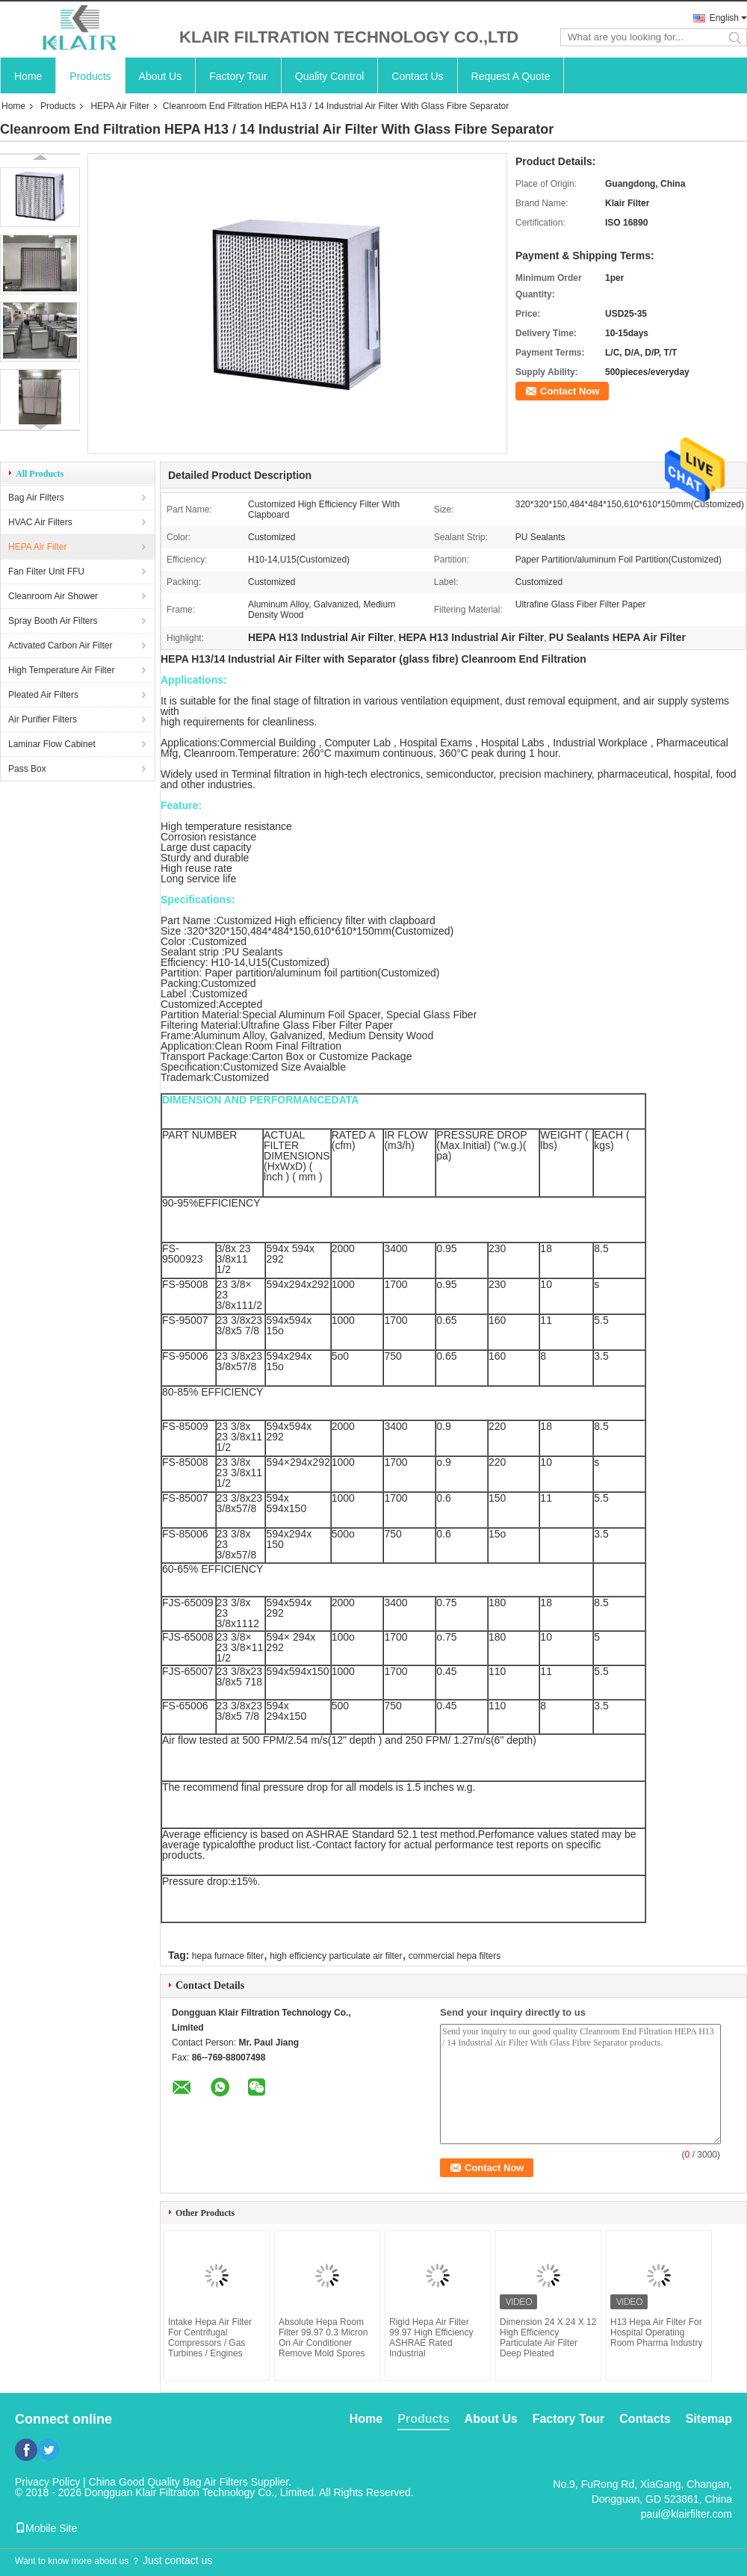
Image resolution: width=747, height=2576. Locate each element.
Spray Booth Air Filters (52, 621)
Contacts (644, 2418)
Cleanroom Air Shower (53, 596)
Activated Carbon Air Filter (60, 645)
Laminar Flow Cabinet (52, 744)
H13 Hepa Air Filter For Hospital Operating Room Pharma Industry (656, 2332)
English (724, 18)
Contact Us (417, 76)
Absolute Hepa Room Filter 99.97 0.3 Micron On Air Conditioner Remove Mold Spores (323, 2338)
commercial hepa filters (454, 1956)
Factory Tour (238, 76)
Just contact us (177, 2560)
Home (28, 76)
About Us (160, 76)
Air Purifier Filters (42, 719)
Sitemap (709, 2418)
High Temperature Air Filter (61, 670)
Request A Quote (511, 76)
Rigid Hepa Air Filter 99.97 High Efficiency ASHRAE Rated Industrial (431, 2338)
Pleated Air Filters (43, 695)
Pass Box (27, 769)
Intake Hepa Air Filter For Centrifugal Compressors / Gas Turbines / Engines (210, 2338)
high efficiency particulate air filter (336, 1956)
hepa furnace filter (228, 1956)
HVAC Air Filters (40, 522)
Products (90, 76)
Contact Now (569, 391)
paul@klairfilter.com (686, 2514)
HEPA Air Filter (119, 106)
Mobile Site (46, 2528)
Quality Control (330, 76)
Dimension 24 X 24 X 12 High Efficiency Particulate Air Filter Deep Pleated (548, 2338)
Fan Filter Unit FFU (46, 571)
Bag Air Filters (36, 497)
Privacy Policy (47, 2482)
